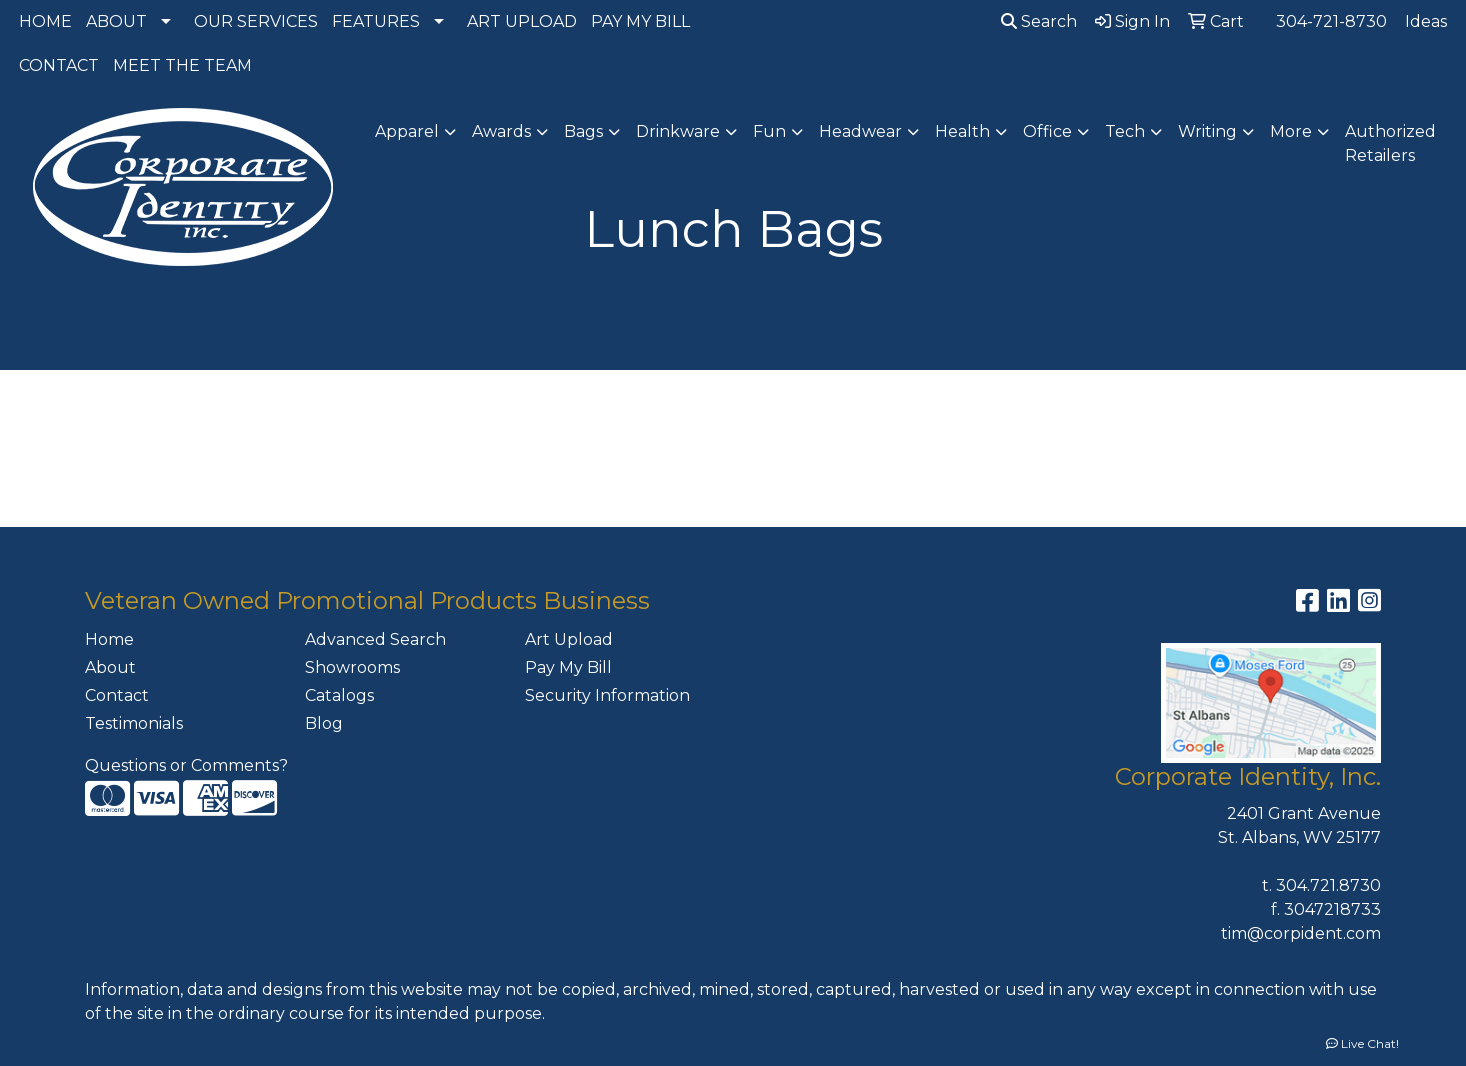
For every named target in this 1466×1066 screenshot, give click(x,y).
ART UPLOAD (522, 21)
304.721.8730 (1328, 885)
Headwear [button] (860, 131)
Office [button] (1047, 131)
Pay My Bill (568, 667)
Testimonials (134, 723)
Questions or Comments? (186, 765)
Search (1039, 21)
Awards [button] (501, 131)
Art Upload (569, 639)
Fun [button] (769, 131)
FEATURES (376, 21)
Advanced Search (375, 639)
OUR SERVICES (256, 21)
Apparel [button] (407, 131)
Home (109, 639)
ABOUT (116, 21)
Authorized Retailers (1390, 143)
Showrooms (352, 667)
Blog (324, 723)
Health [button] (962, 131)
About (110, 667)
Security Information (607, 695)
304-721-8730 (1331, 21)
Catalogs (339, 695)
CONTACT (59, 65)
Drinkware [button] (678, 131)
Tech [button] (1125, 131)
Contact (117, 695)
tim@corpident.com (1301, 933)
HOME (45, 21)
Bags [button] (583, 131)
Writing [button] (1207, 131)
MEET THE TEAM (182, 65)
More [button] (1291, 131)
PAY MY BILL (640, 21)
